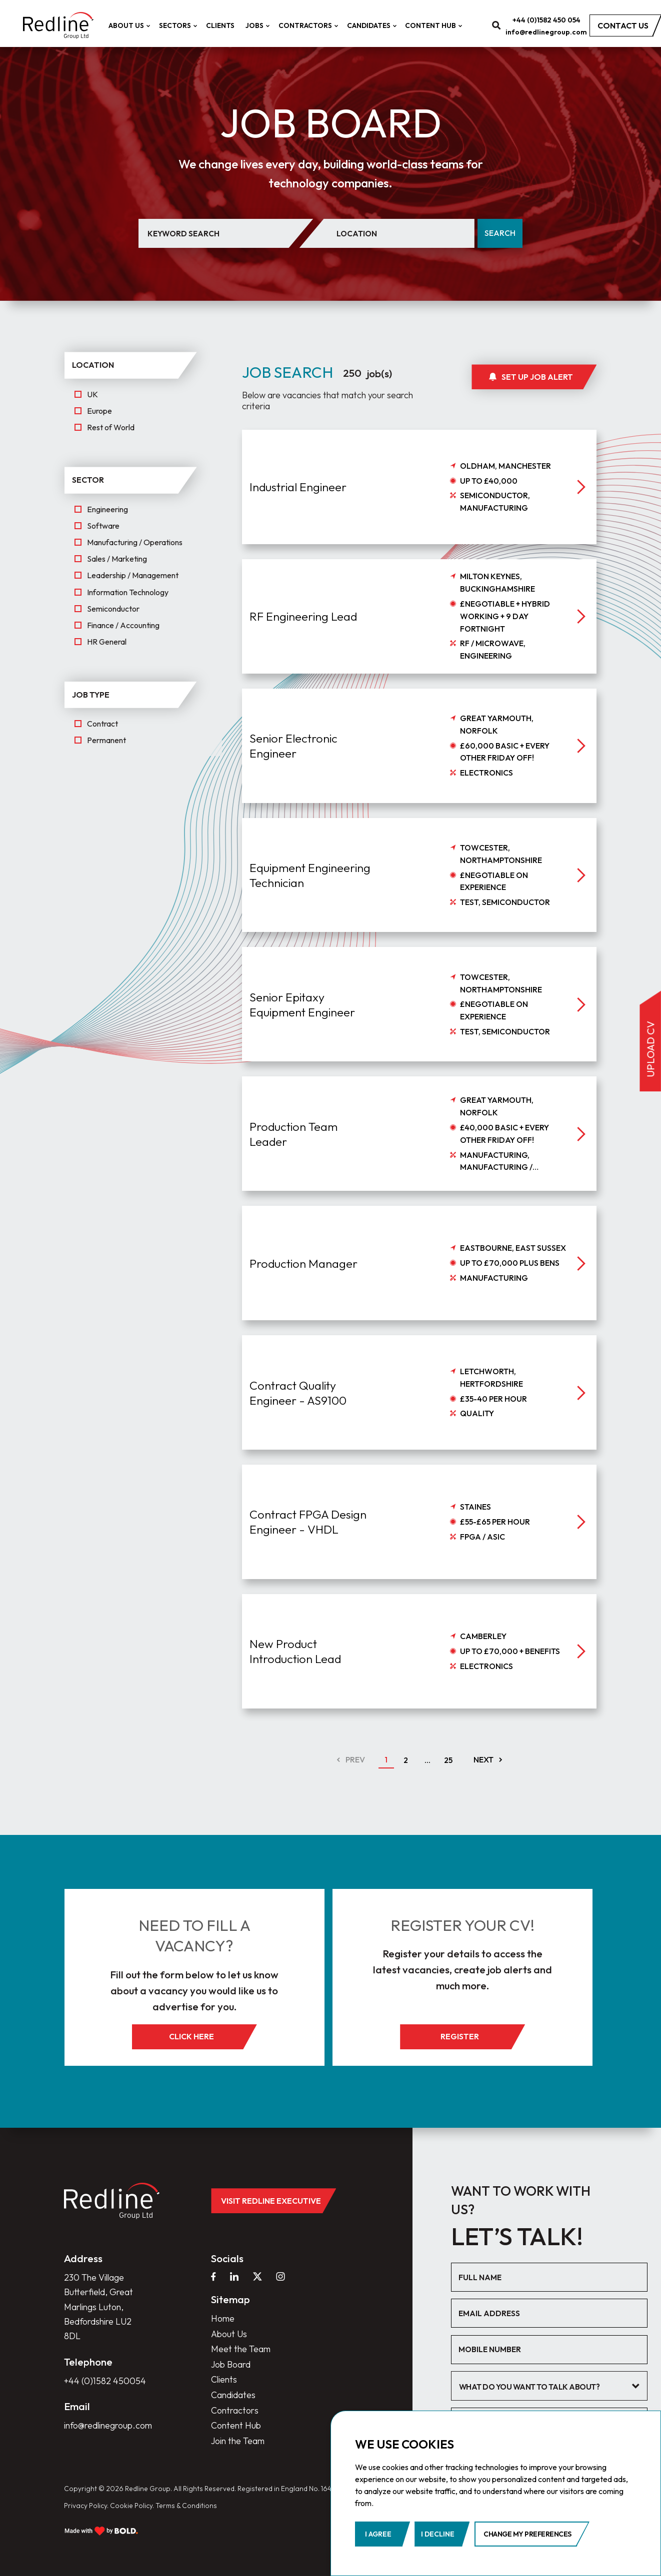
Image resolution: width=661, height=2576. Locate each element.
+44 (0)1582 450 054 (546, 19)
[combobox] (549, 2386)
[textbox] (541, 2387)
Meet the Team (240, 2349)
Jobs (256, 25)
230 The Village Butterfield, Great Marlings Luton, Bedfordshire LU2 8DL (98, 2307)
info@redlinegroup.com (546, 31)
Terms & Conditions (186, 2505)
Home (222, 2318)
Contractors (307, 25)
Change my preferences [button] (528, 2534)
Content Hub (432, 25)
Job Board (230, 2364)
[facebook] (213, 2276)
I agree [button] (378, 2534)
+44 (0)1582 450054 (105, 2381)
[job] (419, 535)
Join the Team (237, 2441)
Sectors (176, 25)
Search (500, 233)
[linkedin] (234, 2276)
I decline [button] (437, 2534)
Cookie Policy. (132, 2505)
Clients (220, 25)
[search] (496, 25)
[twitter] (257, 2276)
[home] (58, 25)
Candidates (370, 25)
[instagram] (280, 2276)
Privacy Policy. (86, 2505)
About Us (128, 25)
